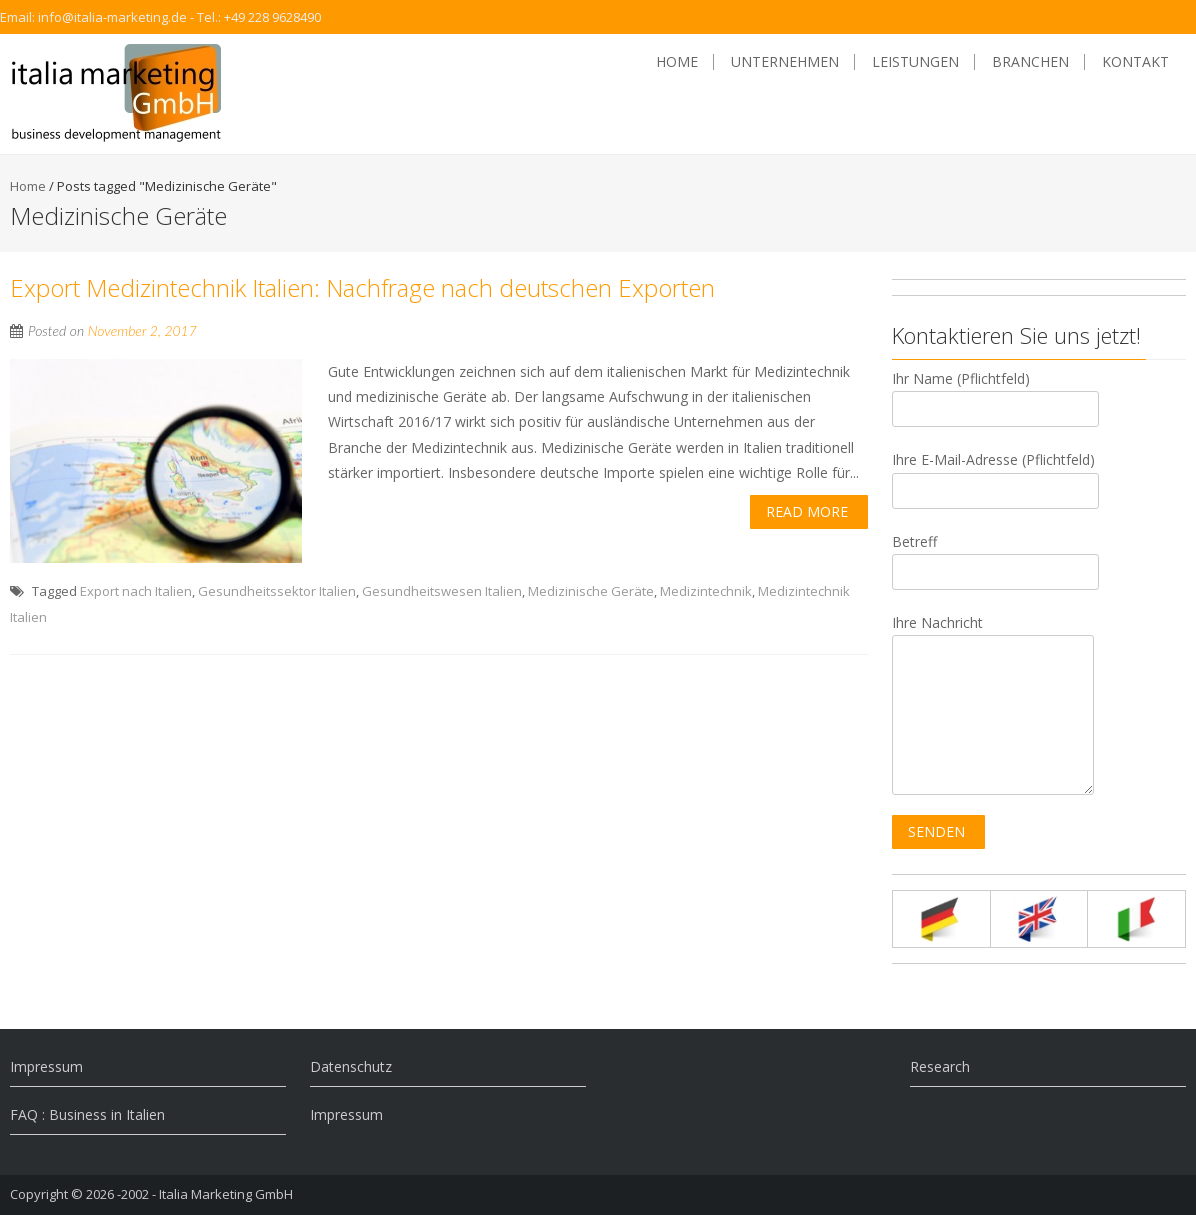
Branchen (1030, 62)
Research (940, 1066)
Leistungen (915, 62)
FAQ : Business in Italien (87, 1114)
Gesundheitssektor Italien (277, 591)
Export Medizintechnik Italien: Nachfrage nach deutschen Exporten (362, 287)
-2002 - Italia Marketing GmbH (205, 1194)
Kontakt (1135, 62)
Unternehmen (785, 62)
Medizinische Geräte (591, 591)
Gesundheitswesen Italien (442, 591)
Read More (807, 511)
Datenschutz (351, 1066)
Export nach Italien (136, 591)
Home (677, 62)
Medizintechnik (706, 591)
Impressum (46, 1066)
